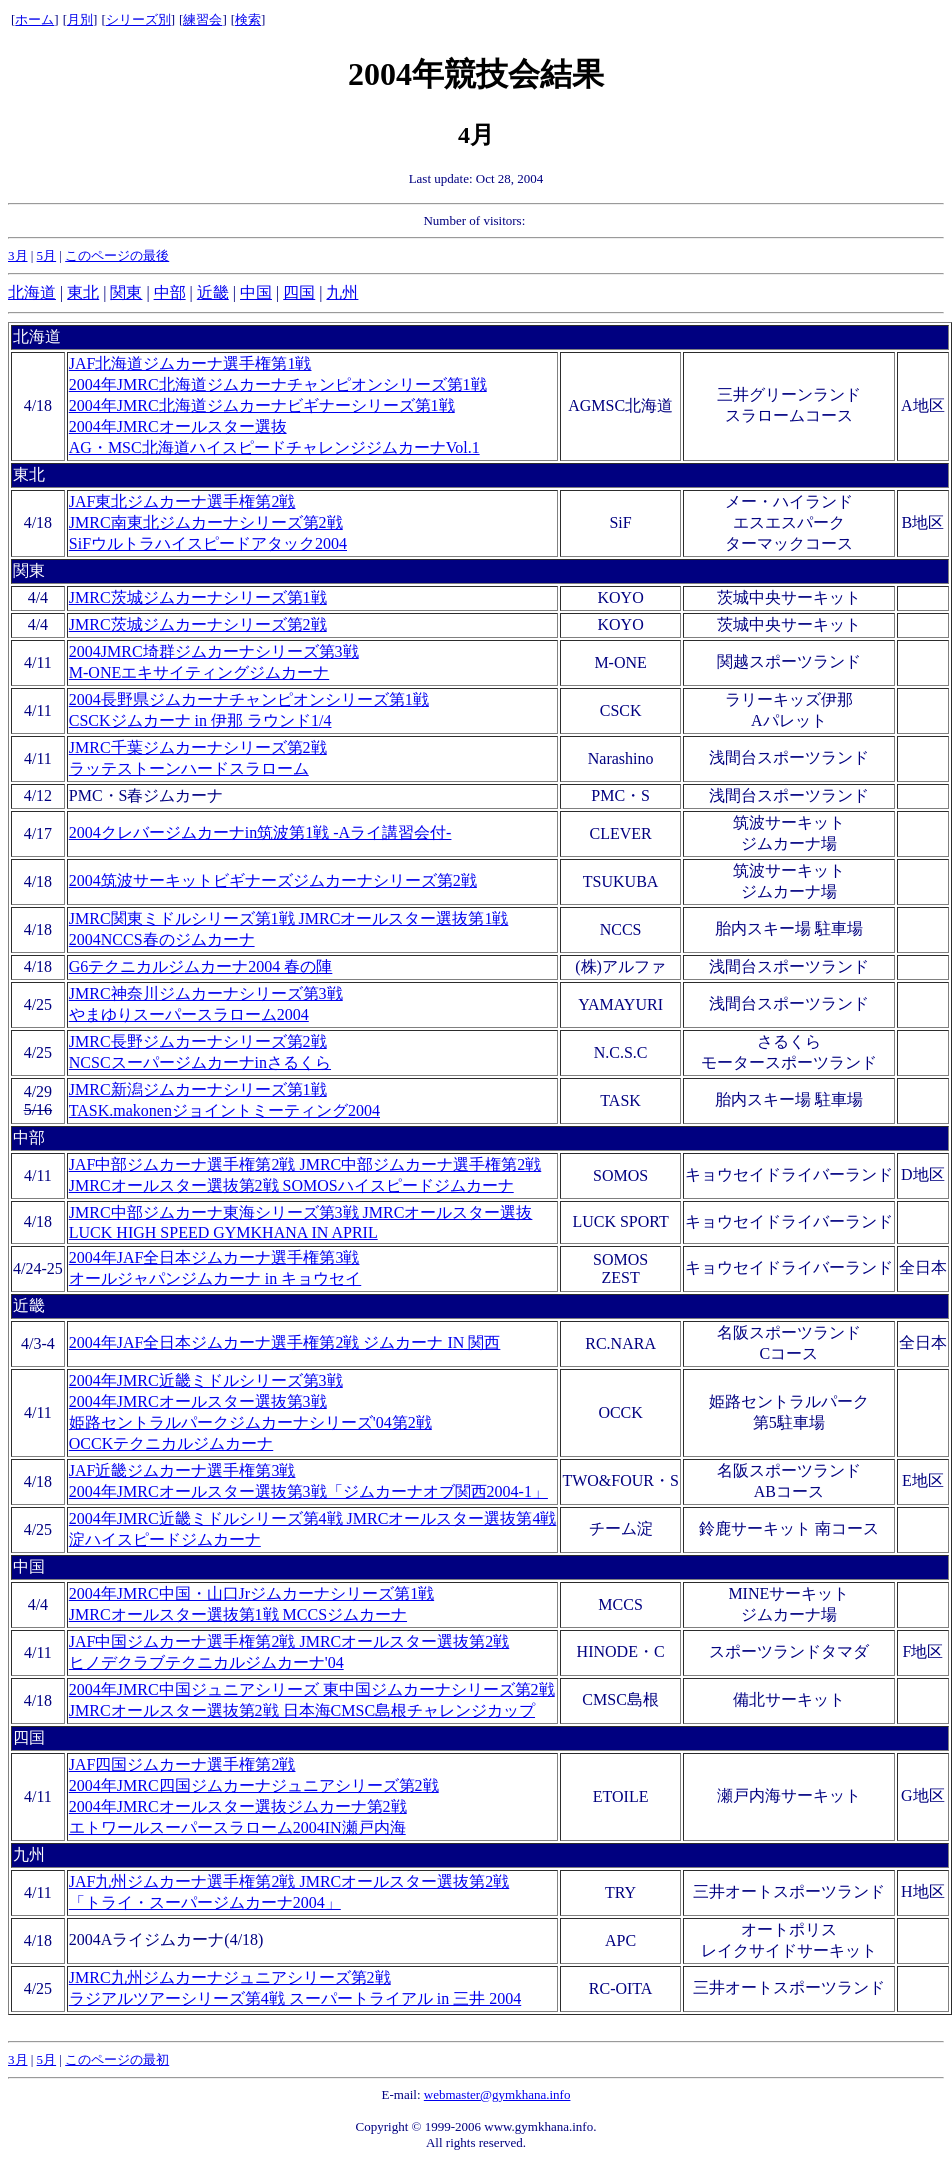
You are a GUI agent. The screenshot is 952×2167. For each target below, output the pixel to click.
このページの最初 (117, 2059)
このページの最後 (117, 255)
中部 (170, 292)
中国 (256, 292)
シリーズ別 (138, 19)
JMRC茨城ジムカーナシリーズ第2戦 (198, 624)
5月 (47, 255)
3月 (18, 255)
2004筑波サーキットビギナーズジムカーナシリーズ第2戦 (273, 880)
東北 (83, 292)
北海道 (32, 292)
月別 (80, 19)
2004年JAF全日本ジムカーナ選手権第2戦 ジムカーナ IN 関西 (285, 1342)
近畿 (213, 292)
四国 (299, 292)
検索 (248, 19)
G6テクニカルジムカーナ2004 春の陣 (201, 966)
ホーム (34, 19)
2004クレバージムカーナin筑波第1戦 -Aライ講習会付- (260, 832)
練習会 (202, 19)
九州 (342, 292)
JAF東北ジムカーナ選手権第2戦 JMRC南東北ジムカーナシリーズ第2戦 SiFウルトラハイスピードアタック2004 (208, 522)
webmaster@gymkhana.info (497, 2094)
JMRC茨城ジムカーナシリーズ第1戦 (198, 597)
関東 (126, 292)
